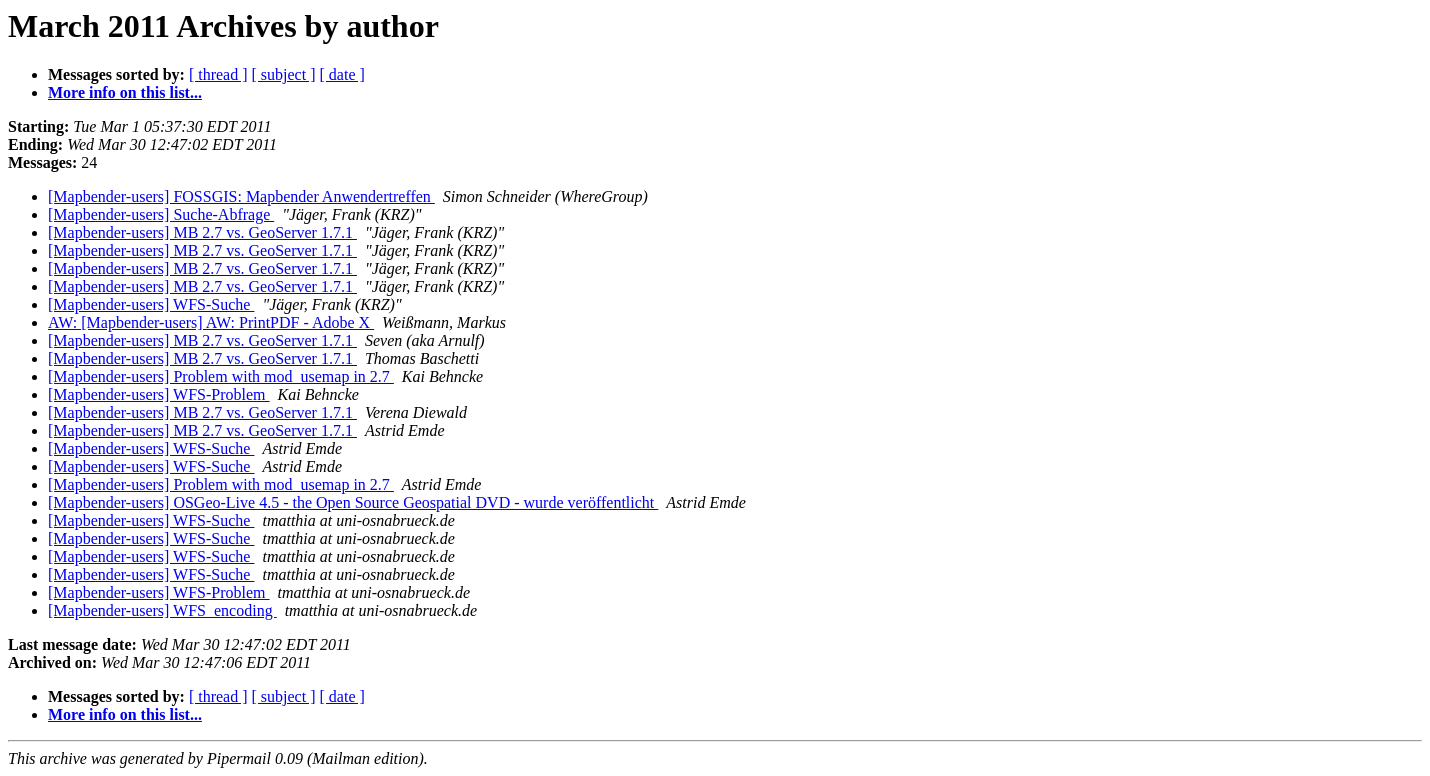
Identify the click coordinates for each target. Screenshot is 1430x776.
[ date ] (342, 74)
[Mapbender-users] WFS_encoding (162, 610)
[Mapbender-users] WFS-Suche (151, 304)
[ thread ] (218, 74)
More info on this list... (125, 92)
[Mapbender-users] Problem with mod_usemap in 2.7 (221, 376)
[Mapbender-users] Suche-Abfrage (161, 214)
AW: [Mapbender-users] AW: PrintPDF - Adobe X (211, 322)
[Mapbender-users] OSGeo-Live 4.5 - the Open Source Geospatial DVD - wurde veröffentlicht (353, 502)
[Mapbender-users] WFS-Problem (159, 394)
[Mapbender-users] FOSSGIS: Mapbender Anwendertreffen (241, 196)
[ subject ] (284, 74)
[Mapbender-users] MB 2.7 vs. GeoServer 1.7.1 (202, 232)
